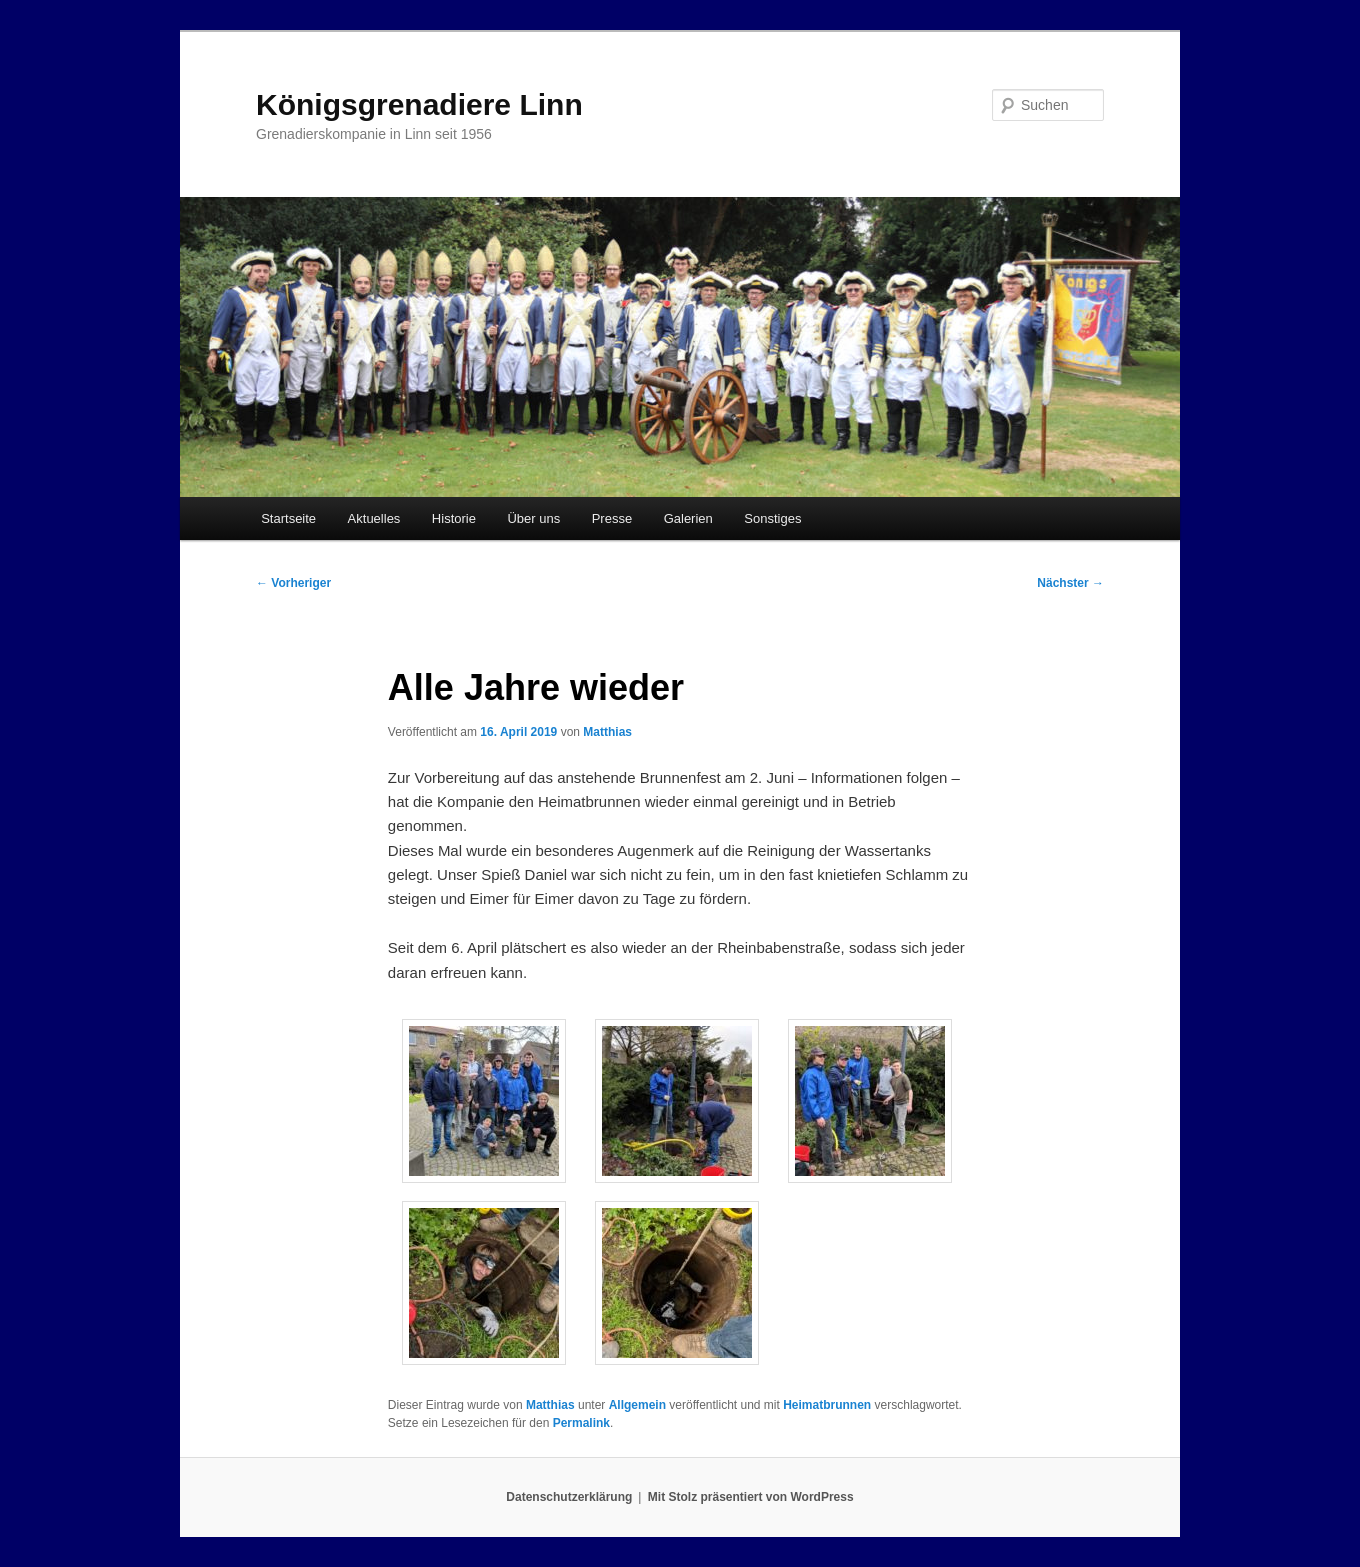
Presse (612, 518)
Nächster (1070, 583)
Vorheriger (293, 583)
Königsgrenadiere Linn (419, 104)
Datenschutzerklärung (569, 1497)
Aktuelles (374, 518)
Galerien (688, 518)
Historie (454, 518)
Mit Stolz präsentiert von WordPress (751, 1497)
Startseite (288, 518)
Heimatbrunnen (827, 1405)
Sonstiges (772, 518)
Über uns (533, 518)
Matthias (607, 732)
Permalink (581, 1423)
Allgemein (637, 1405)
